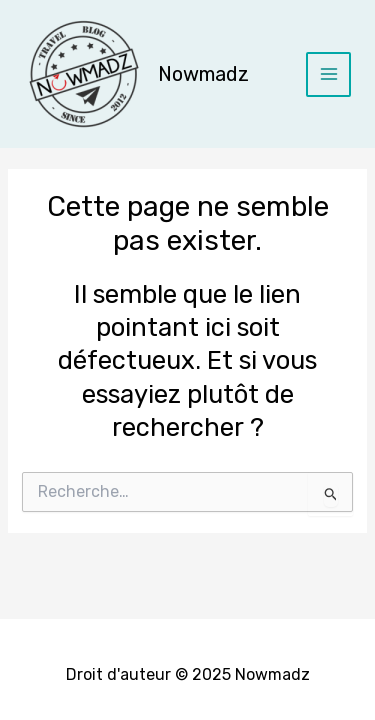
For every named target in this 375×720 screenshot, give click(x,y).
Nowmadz (203, 74)
